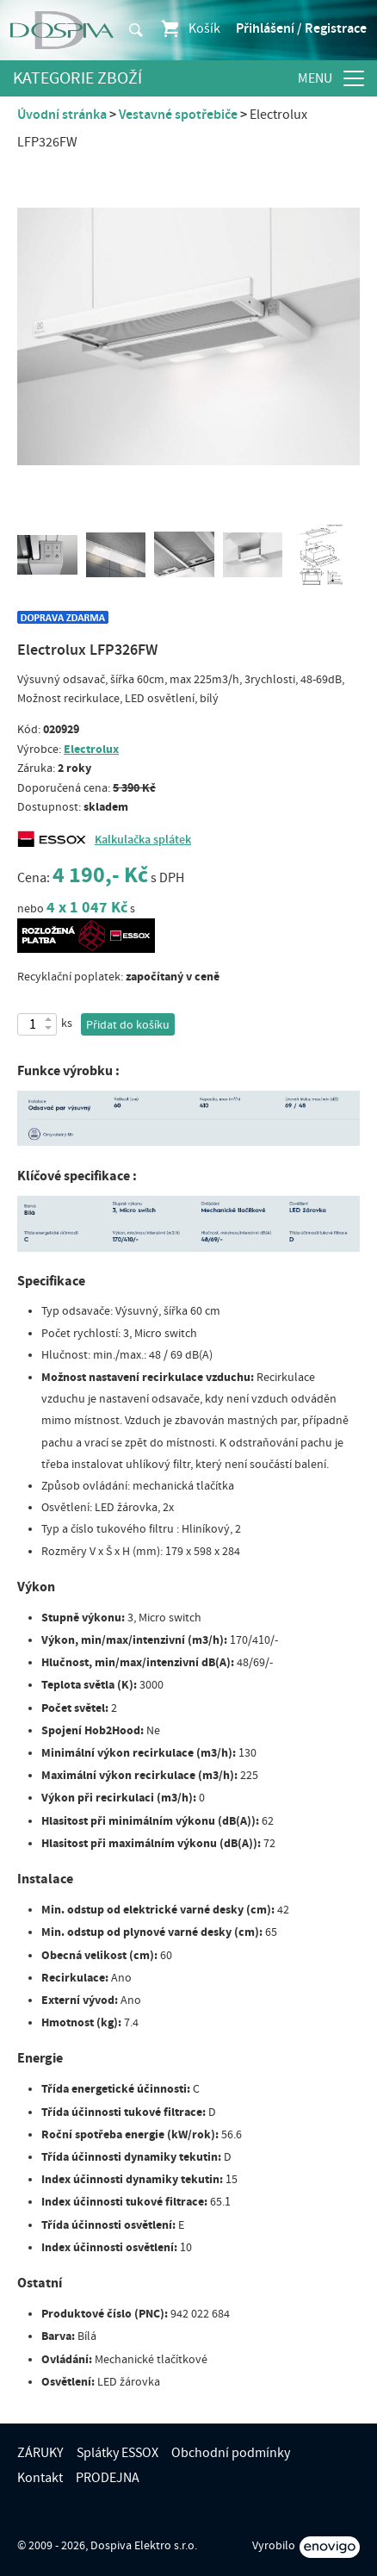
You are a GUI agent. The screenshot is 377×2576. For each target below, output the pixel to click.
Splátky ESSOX (117, 2453)
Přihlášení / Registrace (301, 28)
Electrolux (91, 749)
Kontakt (40, 2478)
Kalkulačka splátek (143, 840)
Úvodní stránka (62, 114)
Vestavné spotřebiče (178, 114)
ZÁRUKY (40, 2453)
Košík (189, 28)
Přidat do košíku (128, 1025)
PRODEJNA (107, 2478)
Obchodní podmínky (230, 2453)
